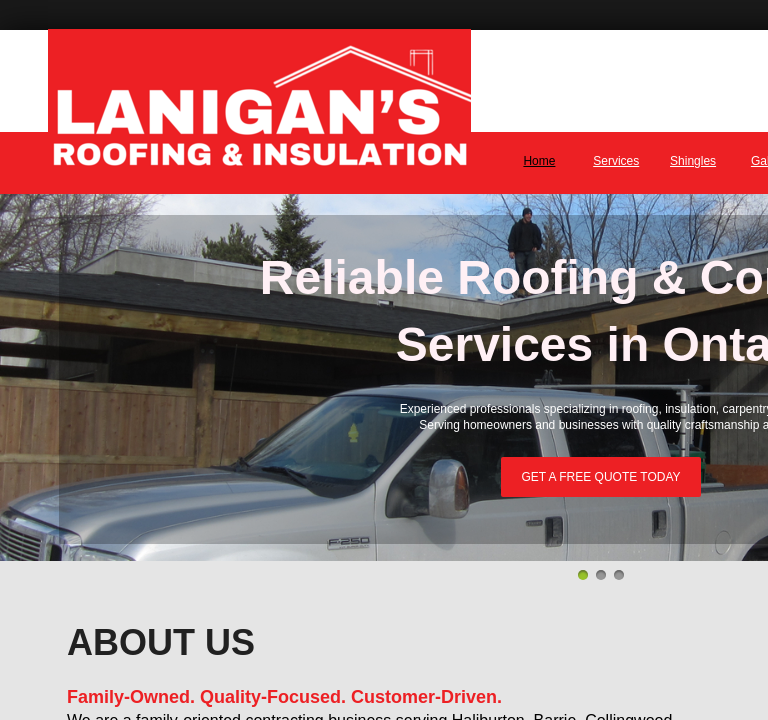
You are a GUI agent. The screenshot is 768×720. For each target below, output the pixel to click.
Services (616, 161)
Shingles (693, 161)
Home (539, 161)
